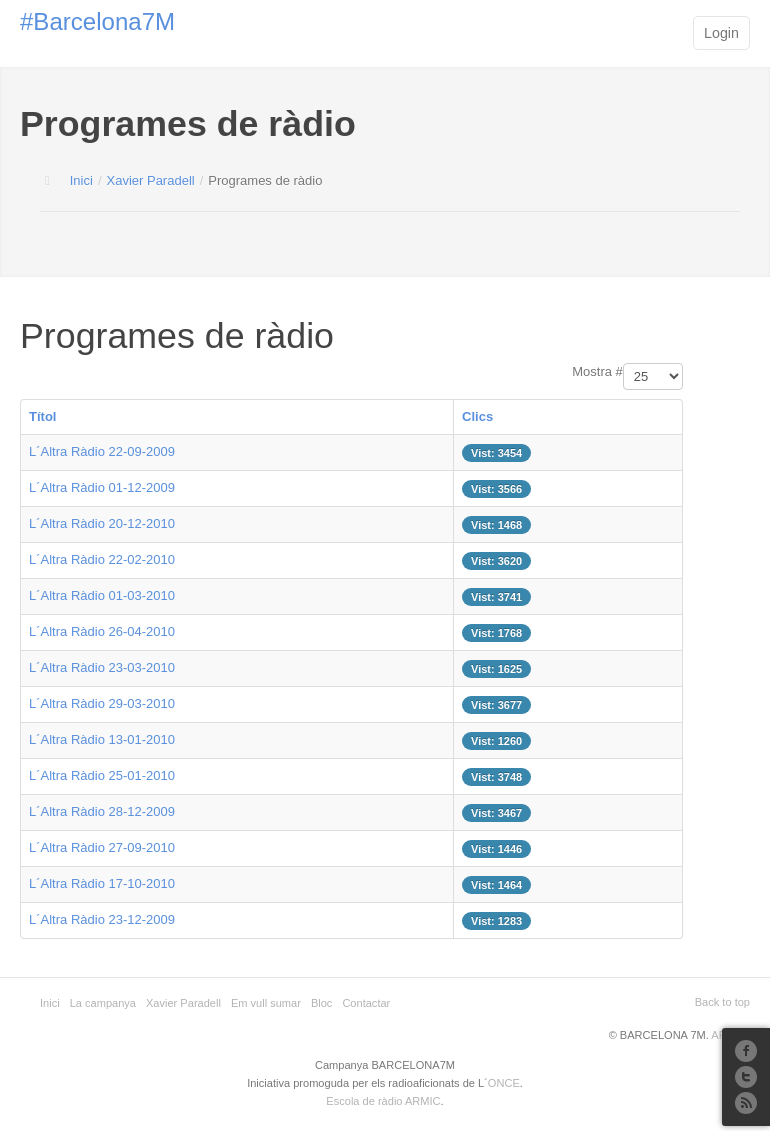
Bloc (322, 1003)
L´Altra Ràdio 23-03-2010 (102, 667)
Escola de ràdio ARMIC (383, 1101)
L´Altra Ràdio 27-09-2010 (102, 847)
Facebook (746, 1051)
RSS (746, 1103)
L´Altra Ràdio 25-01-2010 (102, 775)
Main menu (663, 35)
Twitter (746, 1077)
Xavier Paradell (151, 180)
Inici (81, 180)
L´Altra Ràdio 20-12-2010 (102, 523)
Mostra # (597, 371)
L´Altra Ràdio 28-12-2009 (102, 811)
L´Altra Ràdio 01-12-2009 (102, 487)
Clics (477, 416)
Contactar (366, 1003)
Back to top (722, 1002)
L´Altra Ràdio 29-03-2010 (102, 703)
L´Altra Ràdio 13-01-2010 (102, 739)
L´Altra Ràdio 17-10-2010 (102, 883)
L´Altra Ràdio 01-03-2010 (102, 595)
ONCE (504, 1083)
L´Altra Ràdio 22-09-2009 (102, 451)
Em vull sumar (266, 1003)
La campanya (103, 1003)
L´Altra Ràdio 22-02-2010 (102, 559)
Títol (42, 416)
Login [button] (721, 33)
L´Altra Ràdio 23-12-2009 (102, 919)
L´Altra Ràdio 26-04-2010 (102, 631)
